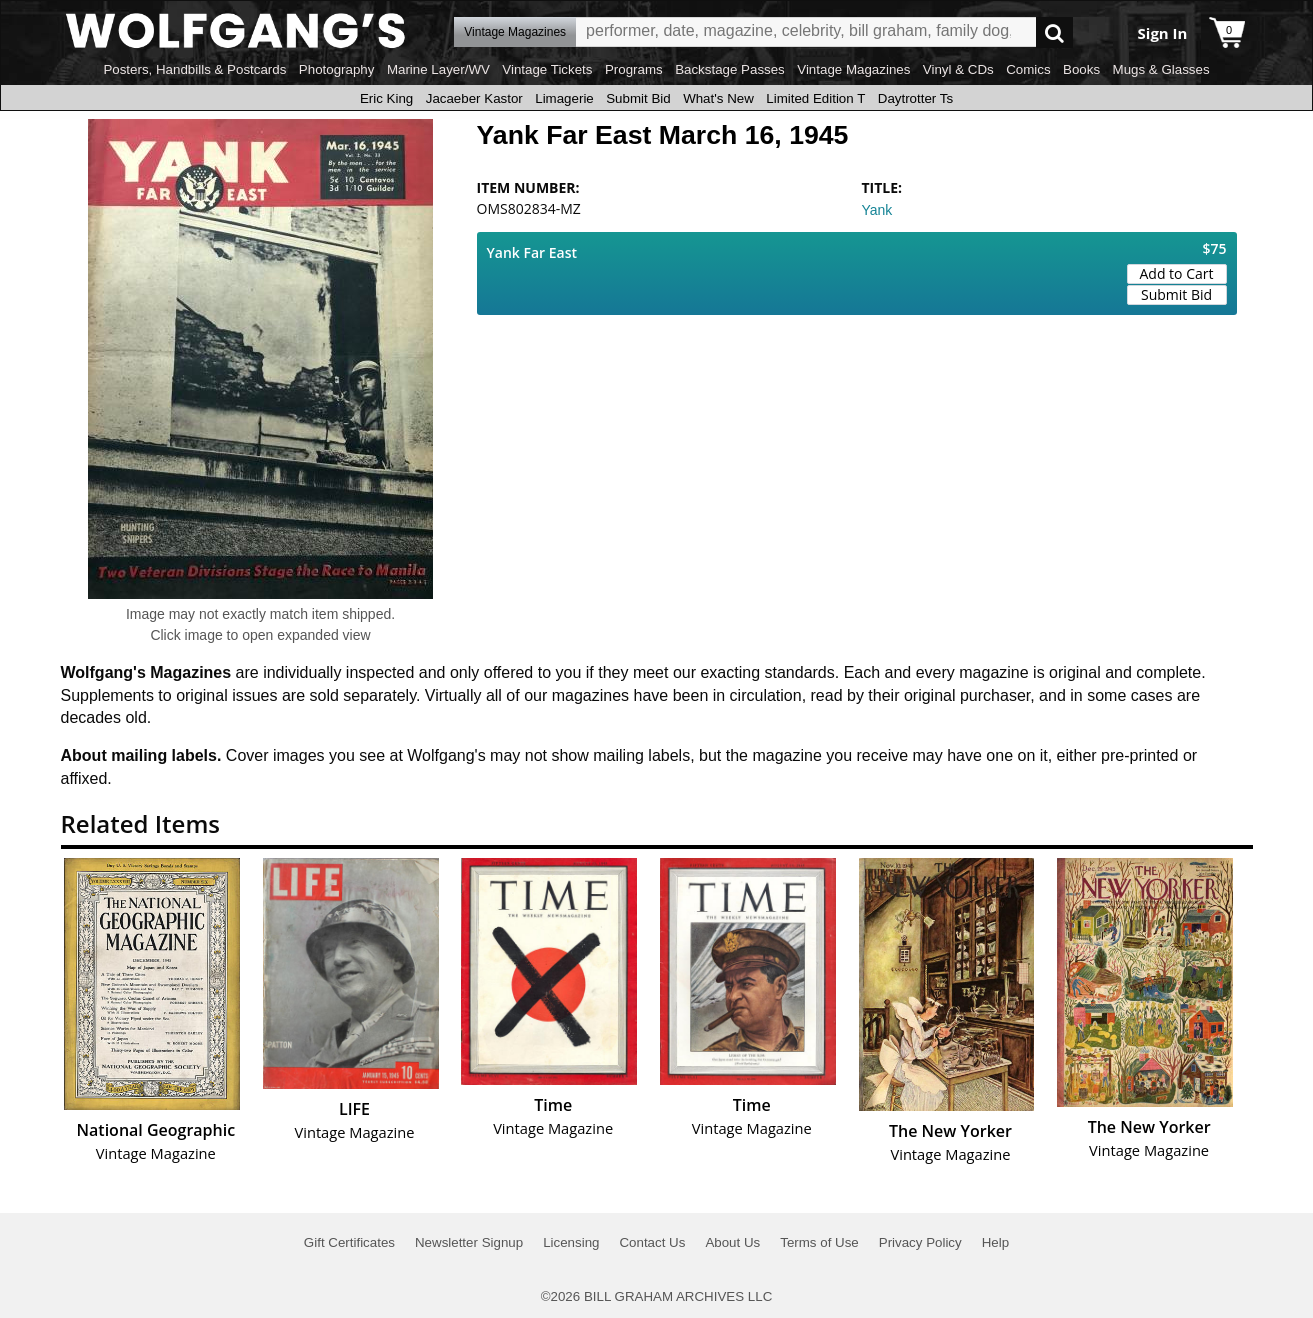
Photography (337, 69)
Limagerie (564, 98)
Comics (1028, 69)
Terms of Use (819, 1242)
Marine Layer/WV (438, 69)
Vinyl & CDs (958, 69)
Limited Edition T (815, 98)
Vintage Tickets (547, 69)
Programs (634, 69)
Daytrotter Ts (915, 98)
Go (1054, 32)
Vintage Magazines (853, 69)
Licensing (571, 1242)
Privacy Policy (920, 1242)
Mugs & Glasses (1161, 69)
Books (1081, 69)
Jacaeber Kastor (474, 98)
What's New (718, 98)
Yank (877, 210)
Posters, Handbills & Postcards (194, 69)
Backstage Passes (730, 69)
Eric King (386, 98)
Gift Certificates (349, 1242)
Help (995, 1242)
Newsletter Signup (469, 1242)
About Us (732, 1242)
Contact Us (652, 1242)
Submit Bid (638, 98)
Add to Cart (1177, 273)
